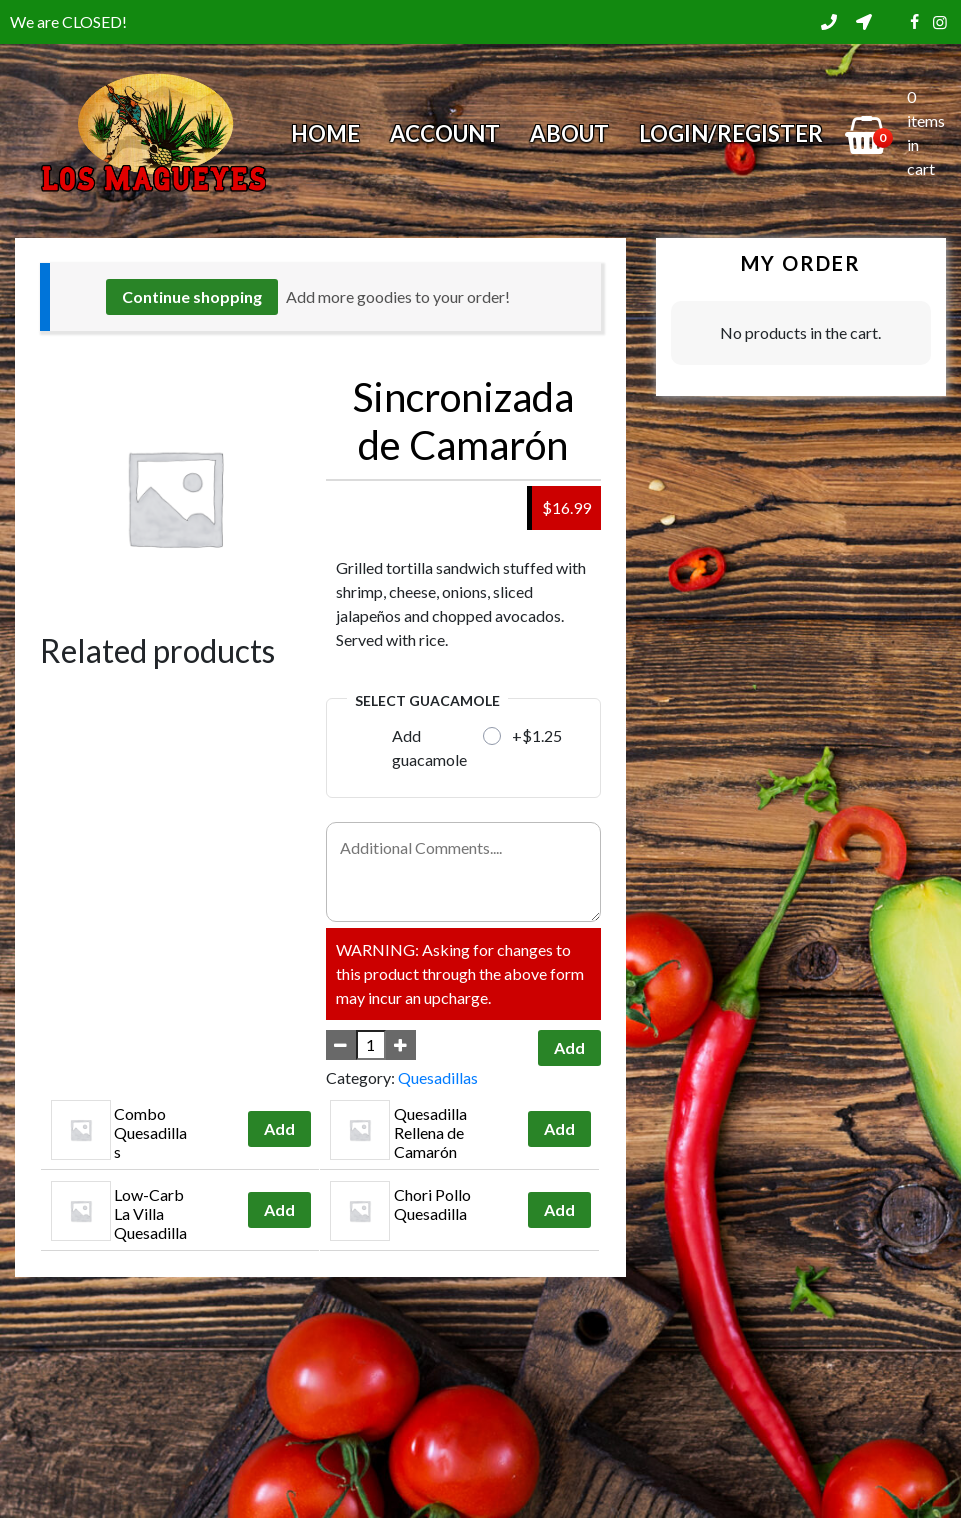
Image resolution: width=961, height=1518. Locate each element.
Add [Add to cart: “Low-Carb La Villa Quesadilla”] (279, 1209)
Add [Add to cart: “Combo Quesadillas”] (279, 1128)
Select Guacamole (427, 700)
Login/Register (731, 133)
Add (569, 1047)
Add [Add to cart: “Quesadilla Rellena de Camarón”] (559, 1128)
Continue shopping (192, 296)
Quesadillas (438, 1077)
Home (325, 133)
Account (445, 133)
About (569, 133)
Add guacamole (429, 747)
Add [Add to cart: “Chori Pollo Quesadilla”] (559, 1209)
